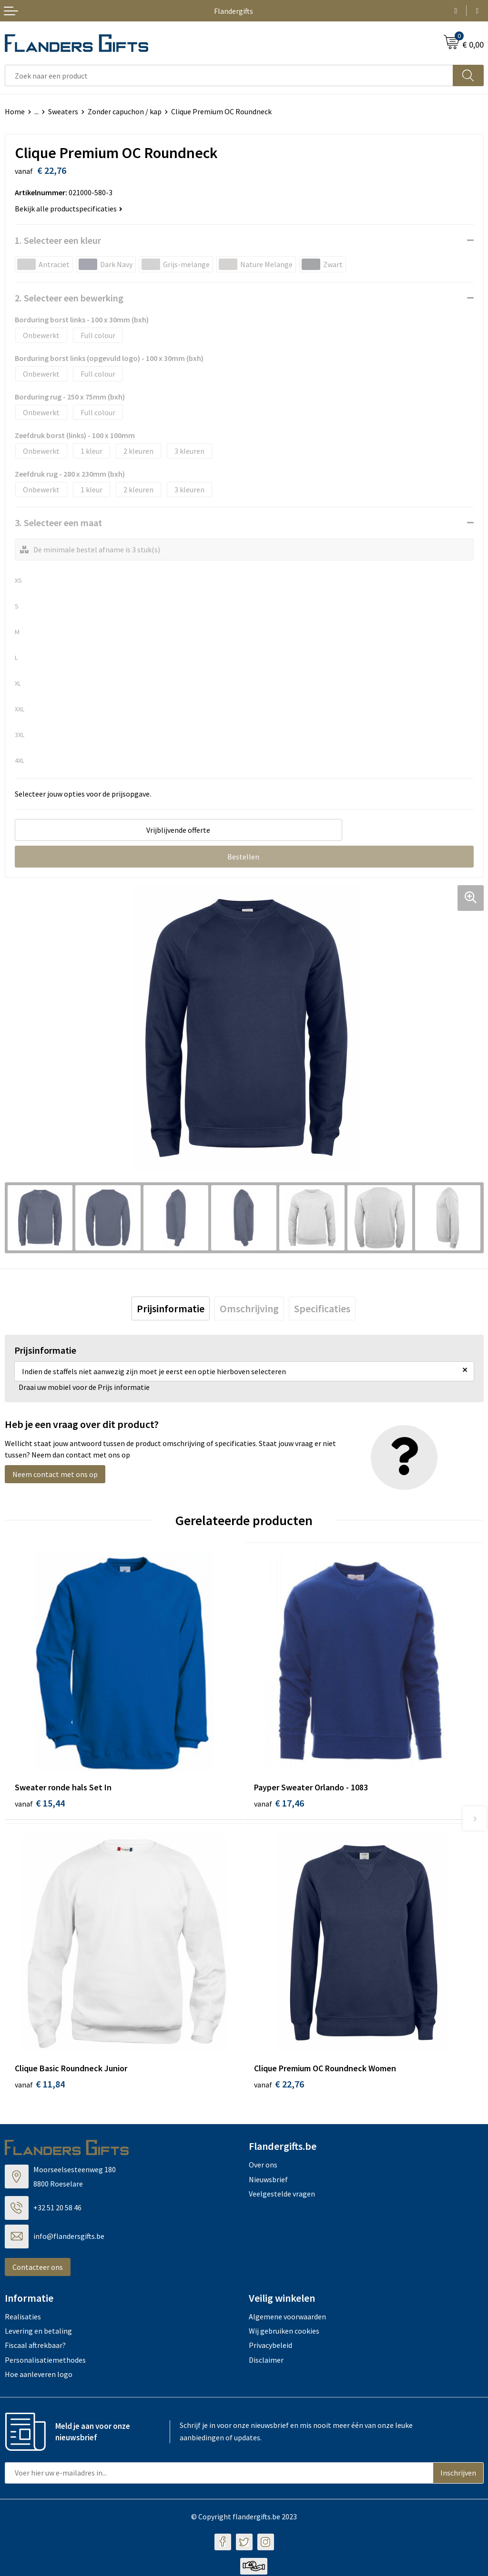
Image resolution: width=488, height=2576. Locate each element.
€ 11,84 (40, 2086)
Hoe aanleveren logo (38, 2376)
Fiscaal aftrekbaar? (35, 2347)
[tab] (171, 1308)
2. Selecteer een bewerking (69, 298)
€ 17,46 (279, 1803)
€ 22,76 (279, 2086)
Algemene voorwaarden (287, 2318)
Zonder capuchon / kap (125, 111)
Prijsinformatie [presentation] (170, 1308)
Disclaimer (266, 2361)
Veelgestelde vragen (282, 2195)
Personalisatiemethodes (45, 2361)
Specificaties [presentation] (322, 1308)
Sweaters (63, 111)
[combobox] (229, 75)
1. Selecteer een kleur (58, 240)
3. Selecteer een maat (58, 523)
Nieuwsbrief (268, 2181)
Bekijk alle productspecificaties (68, 208)
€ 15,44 (40, 1803)
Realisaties (23, 2318)
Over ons (263, 2166)
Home (15, 111)
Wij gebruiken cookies (284, 2332)
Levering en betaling (38, 2332)
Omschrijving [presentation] (249, 1308)
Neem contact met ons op (55, 1474)
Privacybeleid (270, 2347)
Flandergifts (233, 11)
